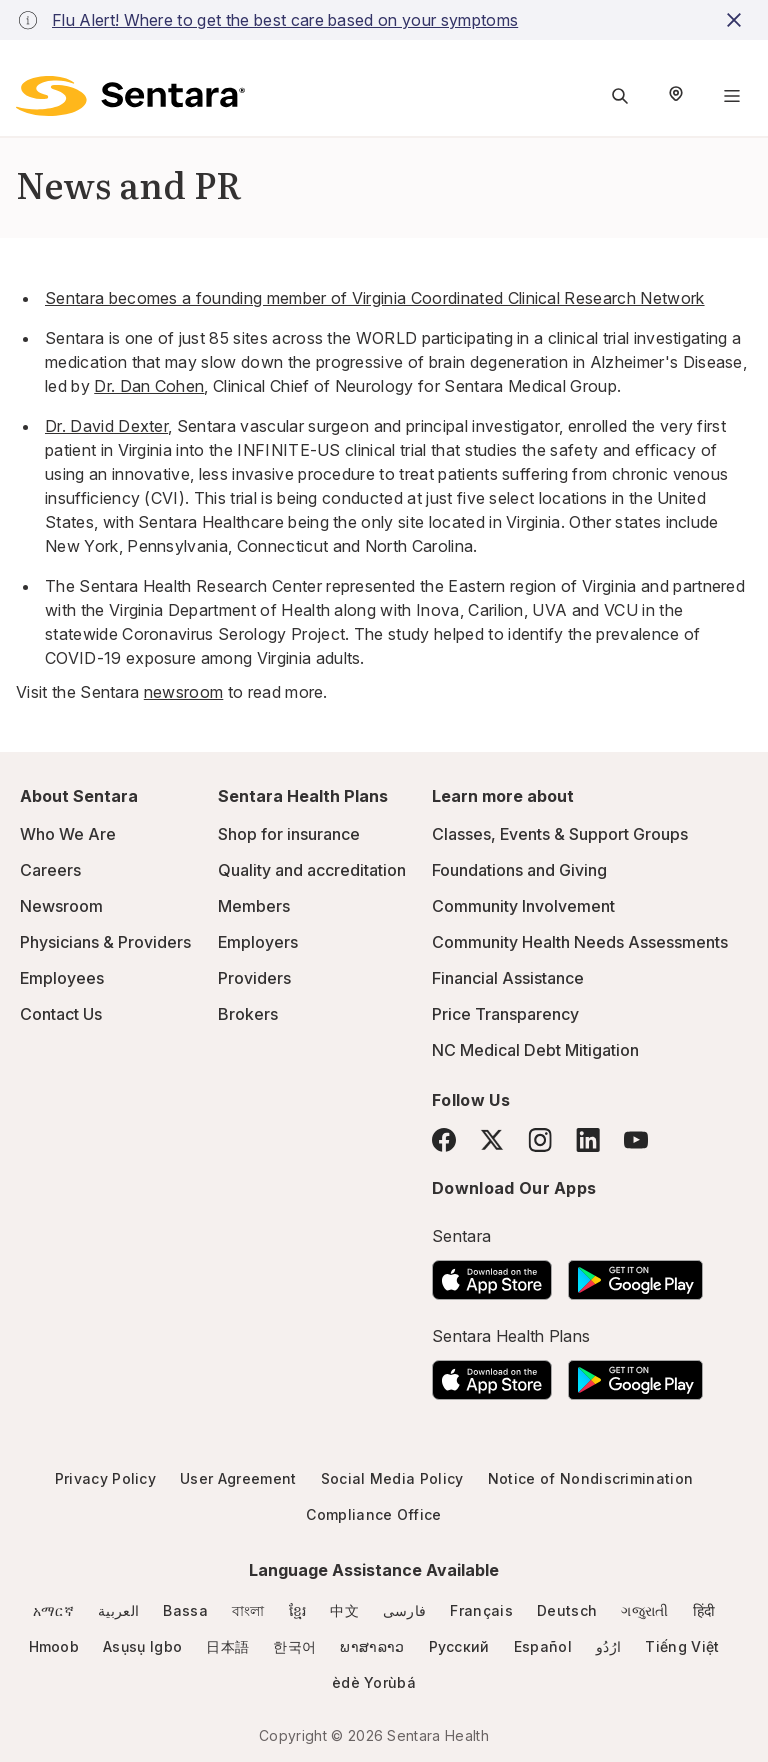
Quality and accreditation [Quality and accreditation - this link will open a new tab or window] (312, 870)
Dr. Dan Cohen (149, 386)
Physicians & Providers (105, 942)
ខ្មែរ (298, 1610)
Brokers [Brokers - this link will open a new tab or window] (248, 1014)
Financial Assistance (508, 978)
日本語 (227, 1646)
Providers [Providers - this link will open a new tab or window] (254, 978)
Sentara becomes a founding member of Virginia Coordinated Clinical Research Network (375, 298)
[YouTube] (636, 1140)
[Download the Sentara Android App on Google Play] (635, 1274)
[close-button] (737, 20)
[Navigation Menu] (732, 96)
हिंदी (704, 1610)
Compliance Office (373, 1514)
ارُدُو (608, 1646)
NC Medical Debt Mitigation (535, 1050)
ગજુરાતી (644, 1610)
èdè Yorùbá (374, 1682)
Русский (459, 1646)
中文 (344, 1610)
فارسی (405, 1610)
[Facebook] (444, 1140)
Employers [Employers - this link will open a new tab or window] (258, 942)
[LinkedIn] (588, 1139)
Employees (62, 978)
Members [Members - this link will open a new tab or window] (254, 906)
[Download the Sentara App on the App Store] (492, 1274)
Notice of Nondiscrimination (591, 1478)
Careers (50, 870)
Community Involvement (523, 906)
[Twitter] (492, 1140)
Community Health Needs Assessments (580, 942)
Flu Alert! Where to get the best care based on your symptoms (285, 20)
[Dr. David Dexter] (106, 426)
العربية (118, 1610)
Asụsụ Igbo (142, 1646)
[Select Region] (676, 96)
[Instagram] (540, 1139)
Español (543, 1646)
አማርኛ (53, 1610)
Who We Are (68, 834)
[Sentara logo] (130, 96)
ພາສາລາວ (372, 1646)
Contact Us (61, 1014)
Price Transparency (505, 1014)
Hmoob (54, 1646)
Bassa (185, 1610)
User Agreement (238, 1478)
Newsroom (61, 906)
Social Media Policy (392, 1478)
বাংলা (248, 1610)
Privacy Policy (105, 1478)
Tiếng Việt (682, 1646)
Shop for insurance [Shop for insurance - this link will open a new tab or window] (289, 834)
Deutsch (567, 1610)
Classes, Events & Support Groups (560, 834)
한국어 (294, 1646)
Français (481, 1610)
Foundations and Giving (519, 870)
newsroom (184, 692)
